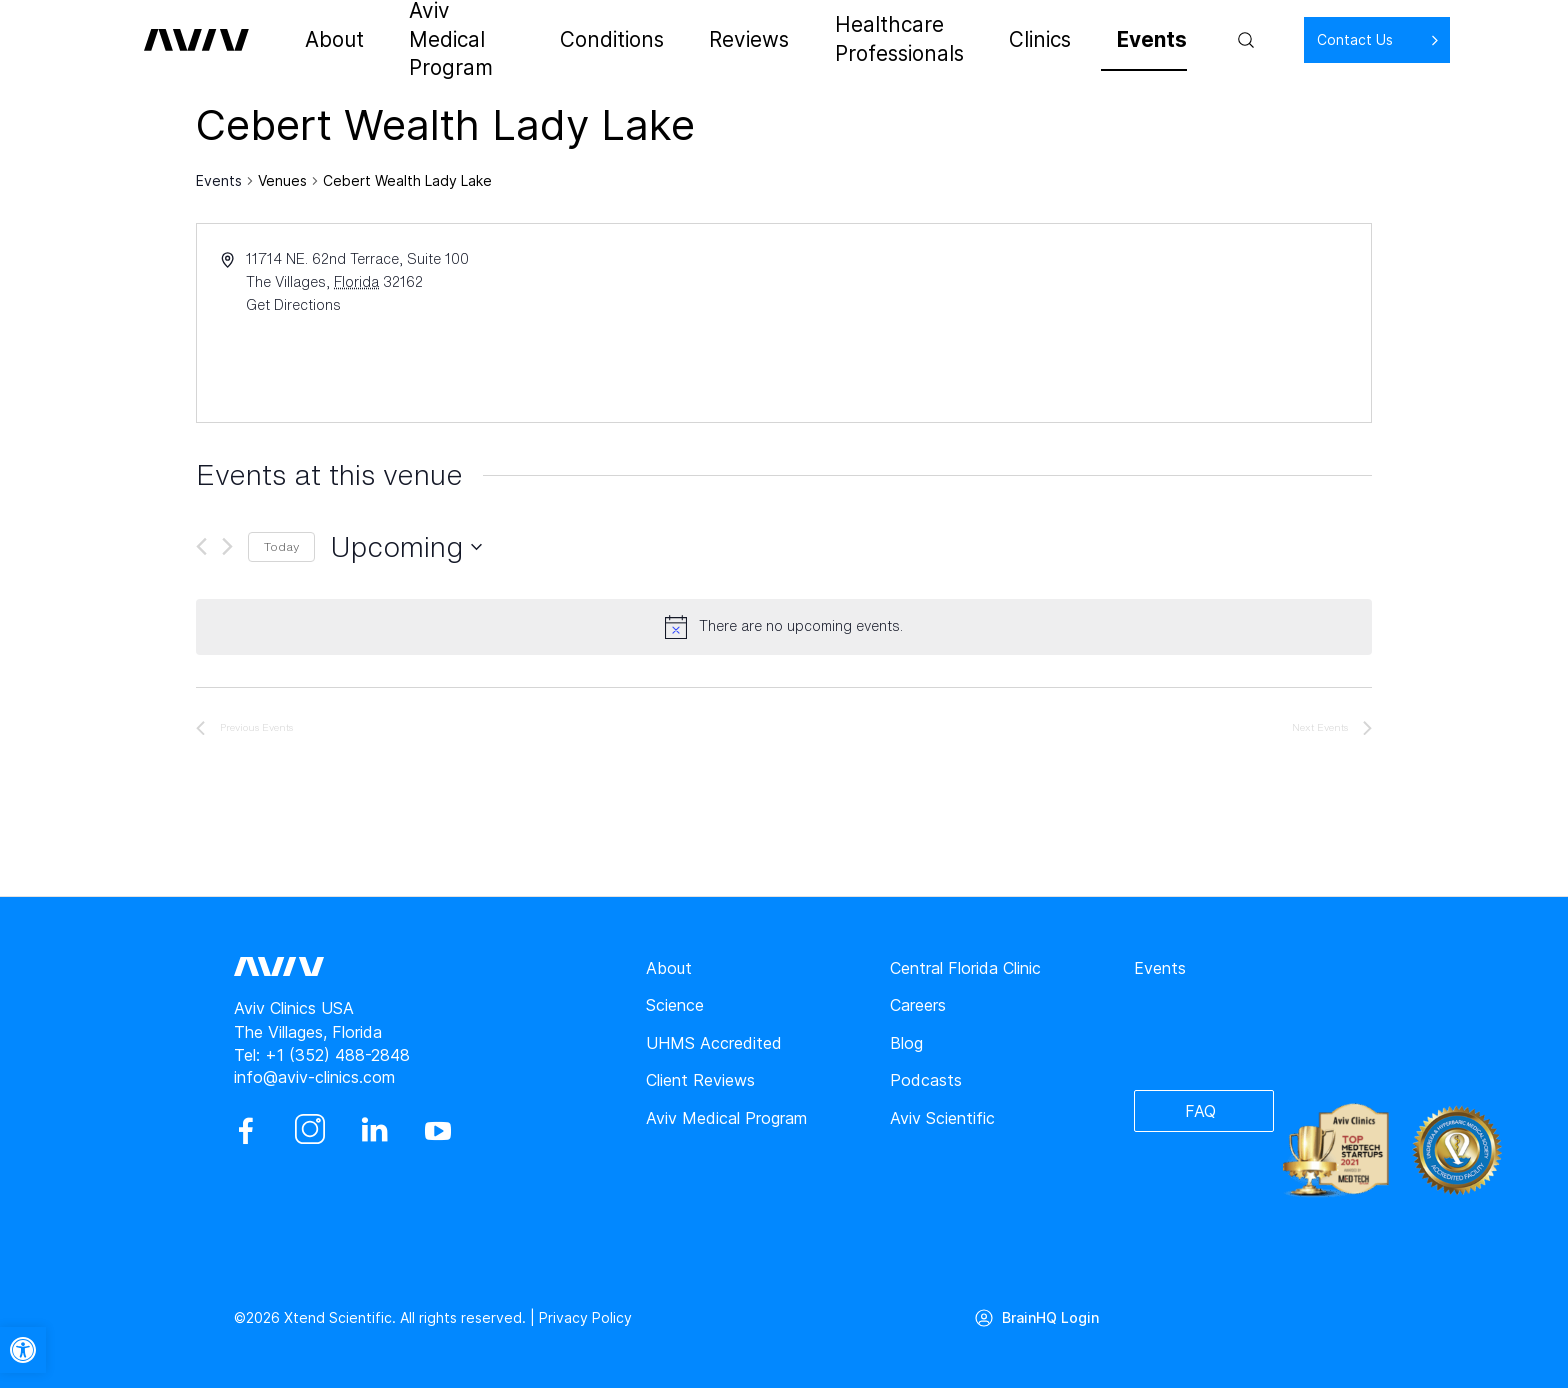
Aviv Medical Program (465, 40)
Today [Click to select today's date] (281, 546)
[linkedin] (374, 1131)
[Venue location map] (1076, 323)
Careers (918, 1005)
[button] (23, 1350)
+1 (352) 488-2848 (337, 1055)
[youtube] (438, 1131)
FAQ (1200, 1111)
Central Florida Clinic (965, 968)
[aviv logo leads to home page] (206, 40)
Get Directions (293, 304)
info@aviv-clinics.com (314, 1077)
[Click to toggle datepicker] (406, 547)
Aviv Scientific (942, 1118)
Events (1096, 40)
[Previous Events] (201, 546)
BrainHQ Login (1050, 1317)
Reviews (717, 40)
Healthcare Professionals (871, 40)
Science (675, 1005)
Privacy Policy (585, 1317)
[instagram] (310, 1131)
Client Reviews (700, 1080)
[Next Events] (227, 546)
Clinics (1017, 40)
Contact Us (1290, 39)
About (332, 40)
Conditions (616, 40)
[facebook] (246, 1131)
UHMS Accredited (714, 1043)
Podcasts (926, 1080)
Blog (906, 1043)
